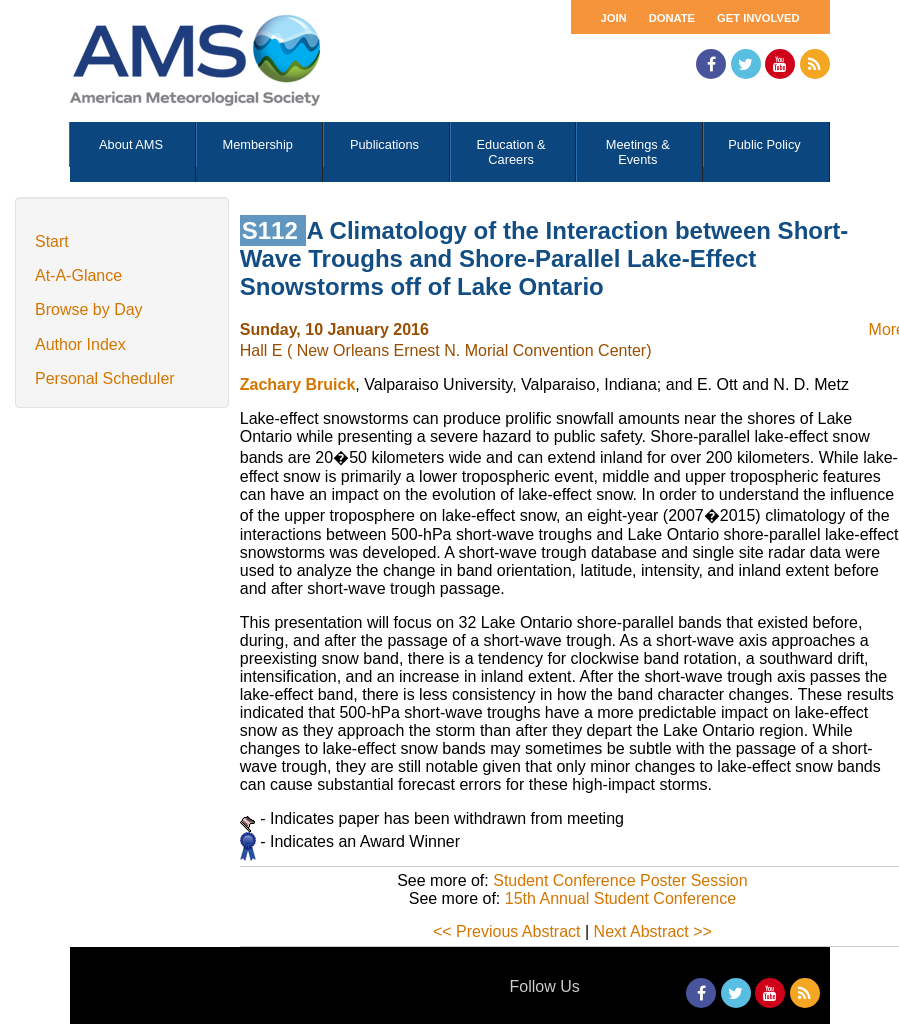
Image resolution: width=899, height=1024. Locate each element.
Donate (672, 18)
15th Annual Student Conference (620, 898)
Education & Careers (511, 152)
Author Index (80, 344)
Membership (258, 144)
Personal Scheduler (105, 378)
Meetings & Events (638, 152)
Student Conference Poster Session (620, 880)
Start (52, 241)
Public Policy (764, 144)
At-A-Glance (78, 275)
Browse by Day (89, 309)
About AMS (131, 144)
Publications (384, 144)
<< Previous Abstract (507, 931)
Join (614, 18)
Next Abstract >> (653, 931)
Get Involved (758, 18)
